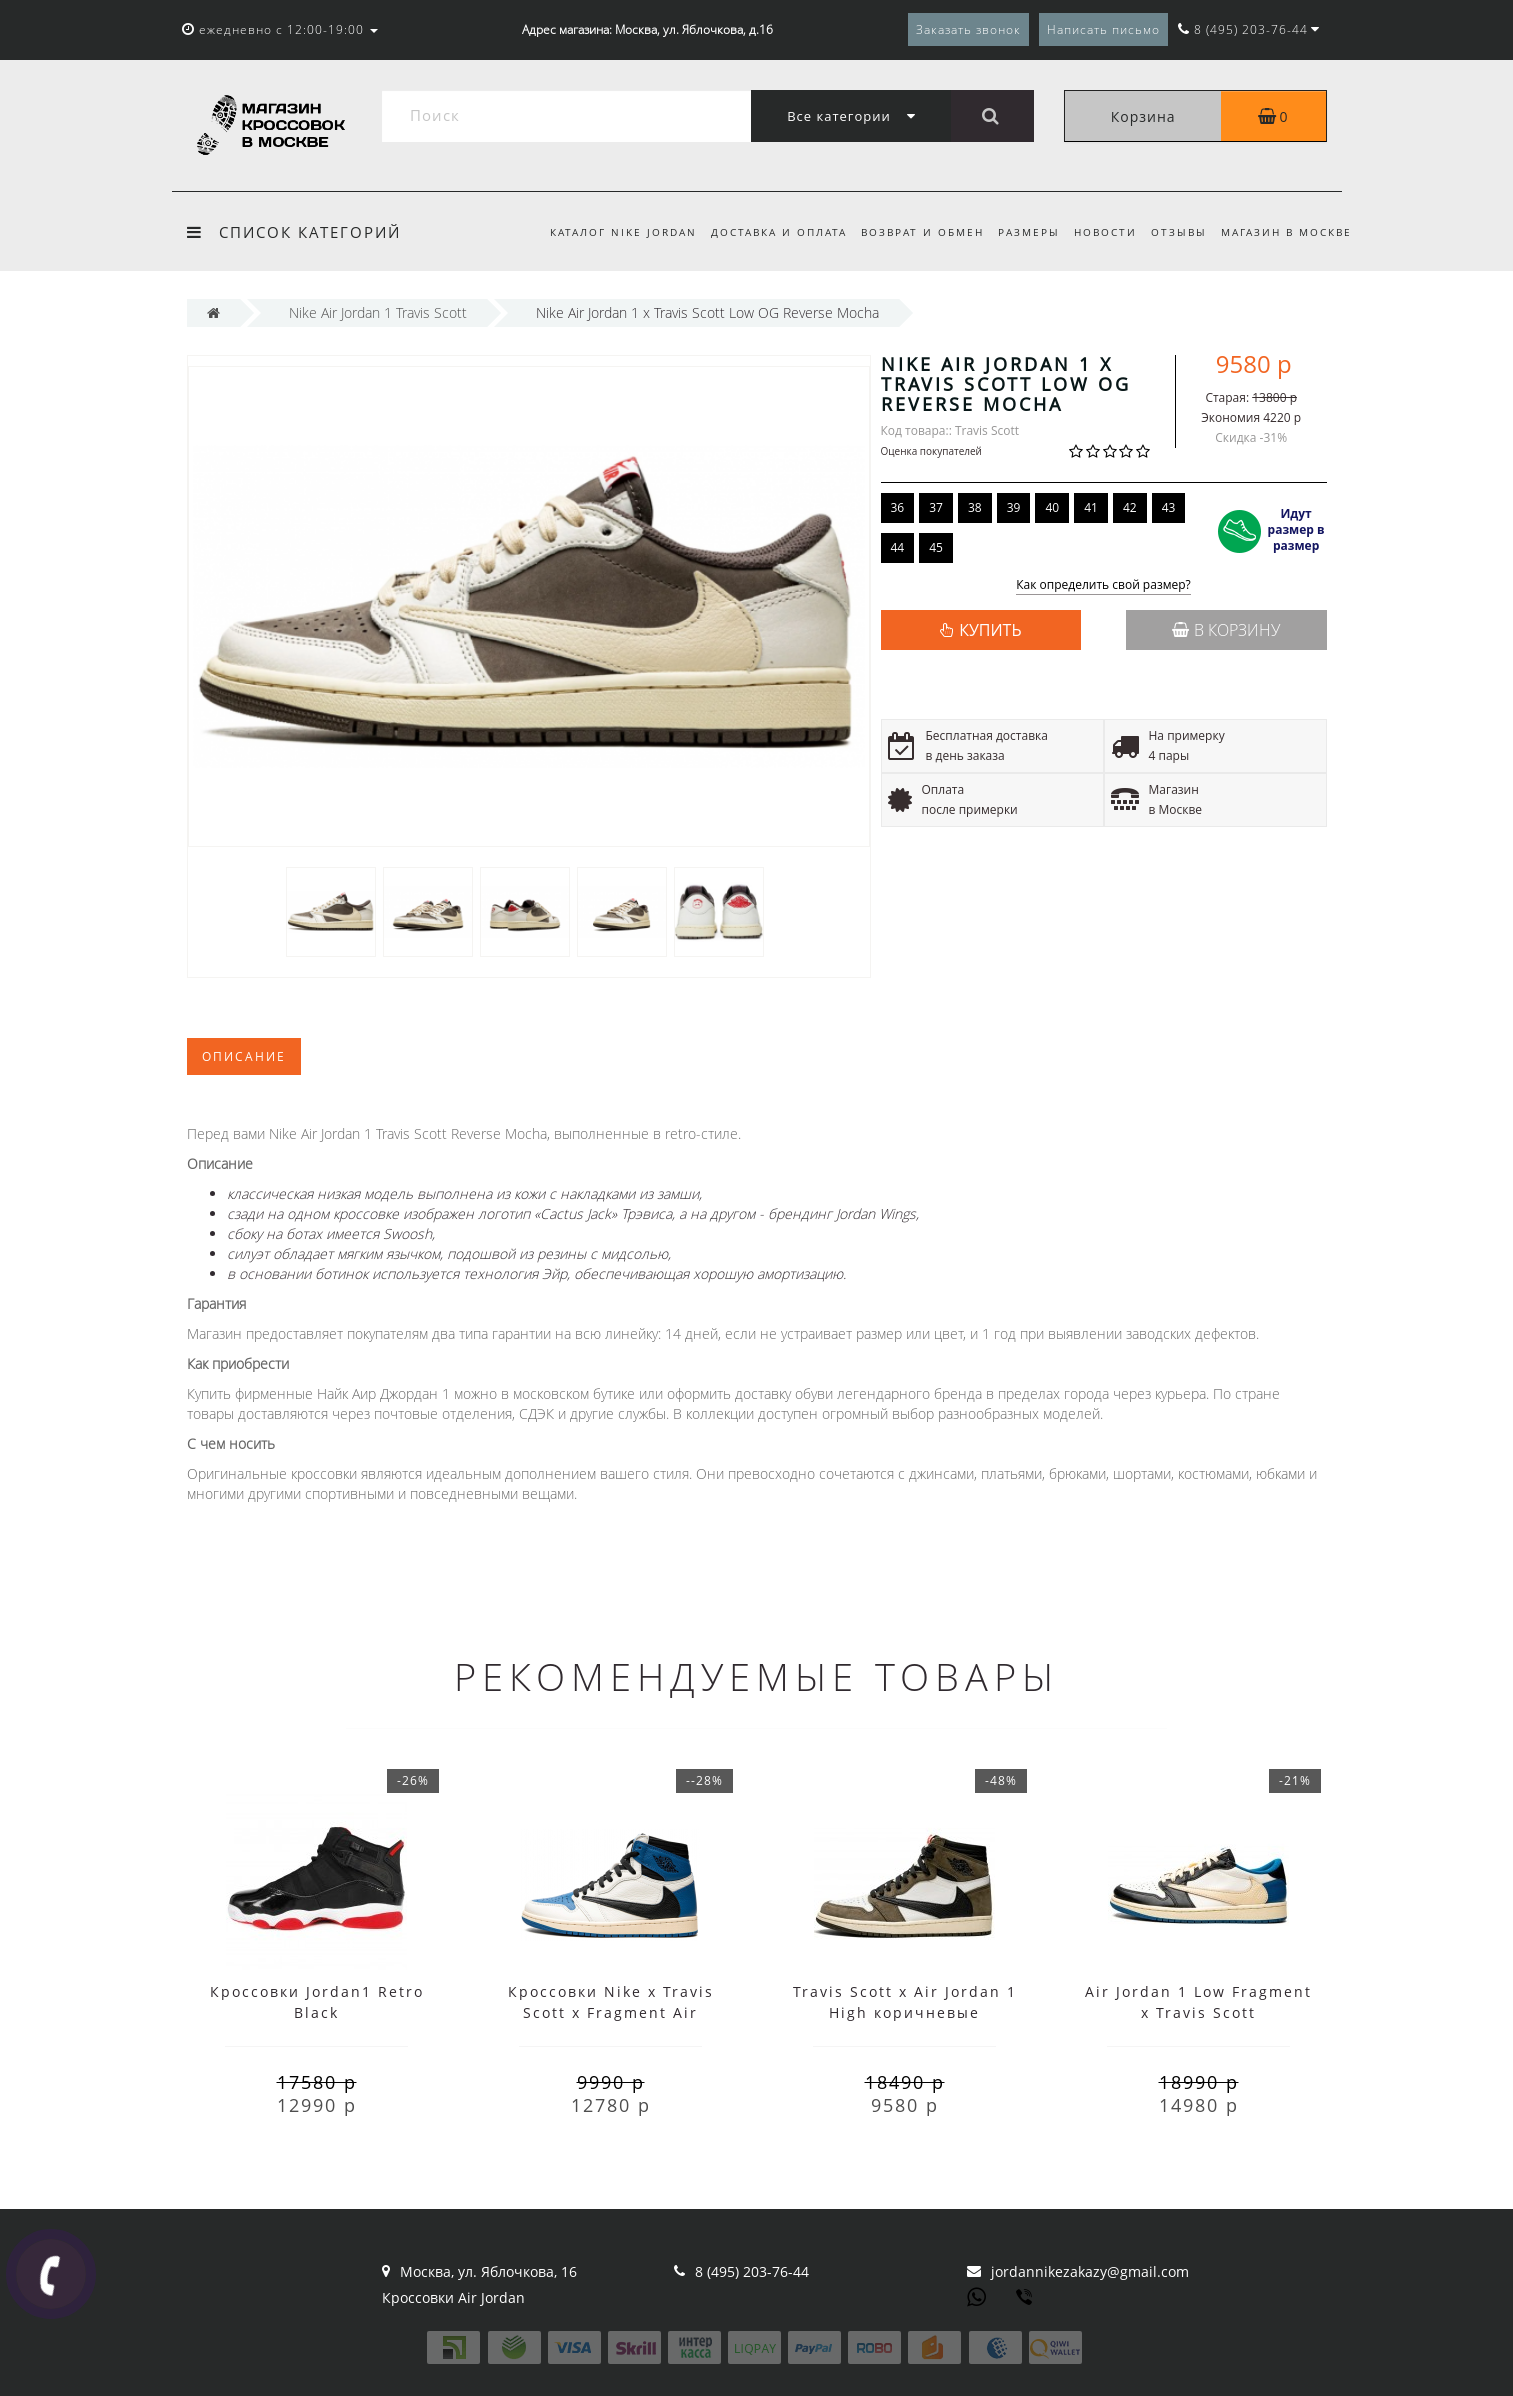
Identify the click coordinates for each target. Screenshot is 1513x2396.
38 (975, 507)
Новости (1099, 232)
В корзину (1226, 630)
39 (1014, 507)
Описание (244, 1056)
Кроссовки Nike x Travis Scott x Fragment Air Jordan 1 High (611, 2012)
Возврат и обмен (910, 232)
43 (1169, 507)
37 (936, 507)
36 (898, 507)
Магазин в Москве (1286, 232)
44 (898, 547)
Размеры (1020, 232)
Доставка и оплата (763, 232)
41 (1091, 507)
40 (1052, 507)
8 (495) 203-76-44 (752, 2271)
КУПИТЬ (990, 630)
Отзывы (1176, 232)
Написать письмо (1103, 29)
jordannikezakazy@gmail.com (1090, 2271)
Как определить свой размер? (1103, 585)
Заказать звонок (968, 29)
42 (1130, 507)
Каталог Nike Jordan (604, 232)
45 (936, 547)
